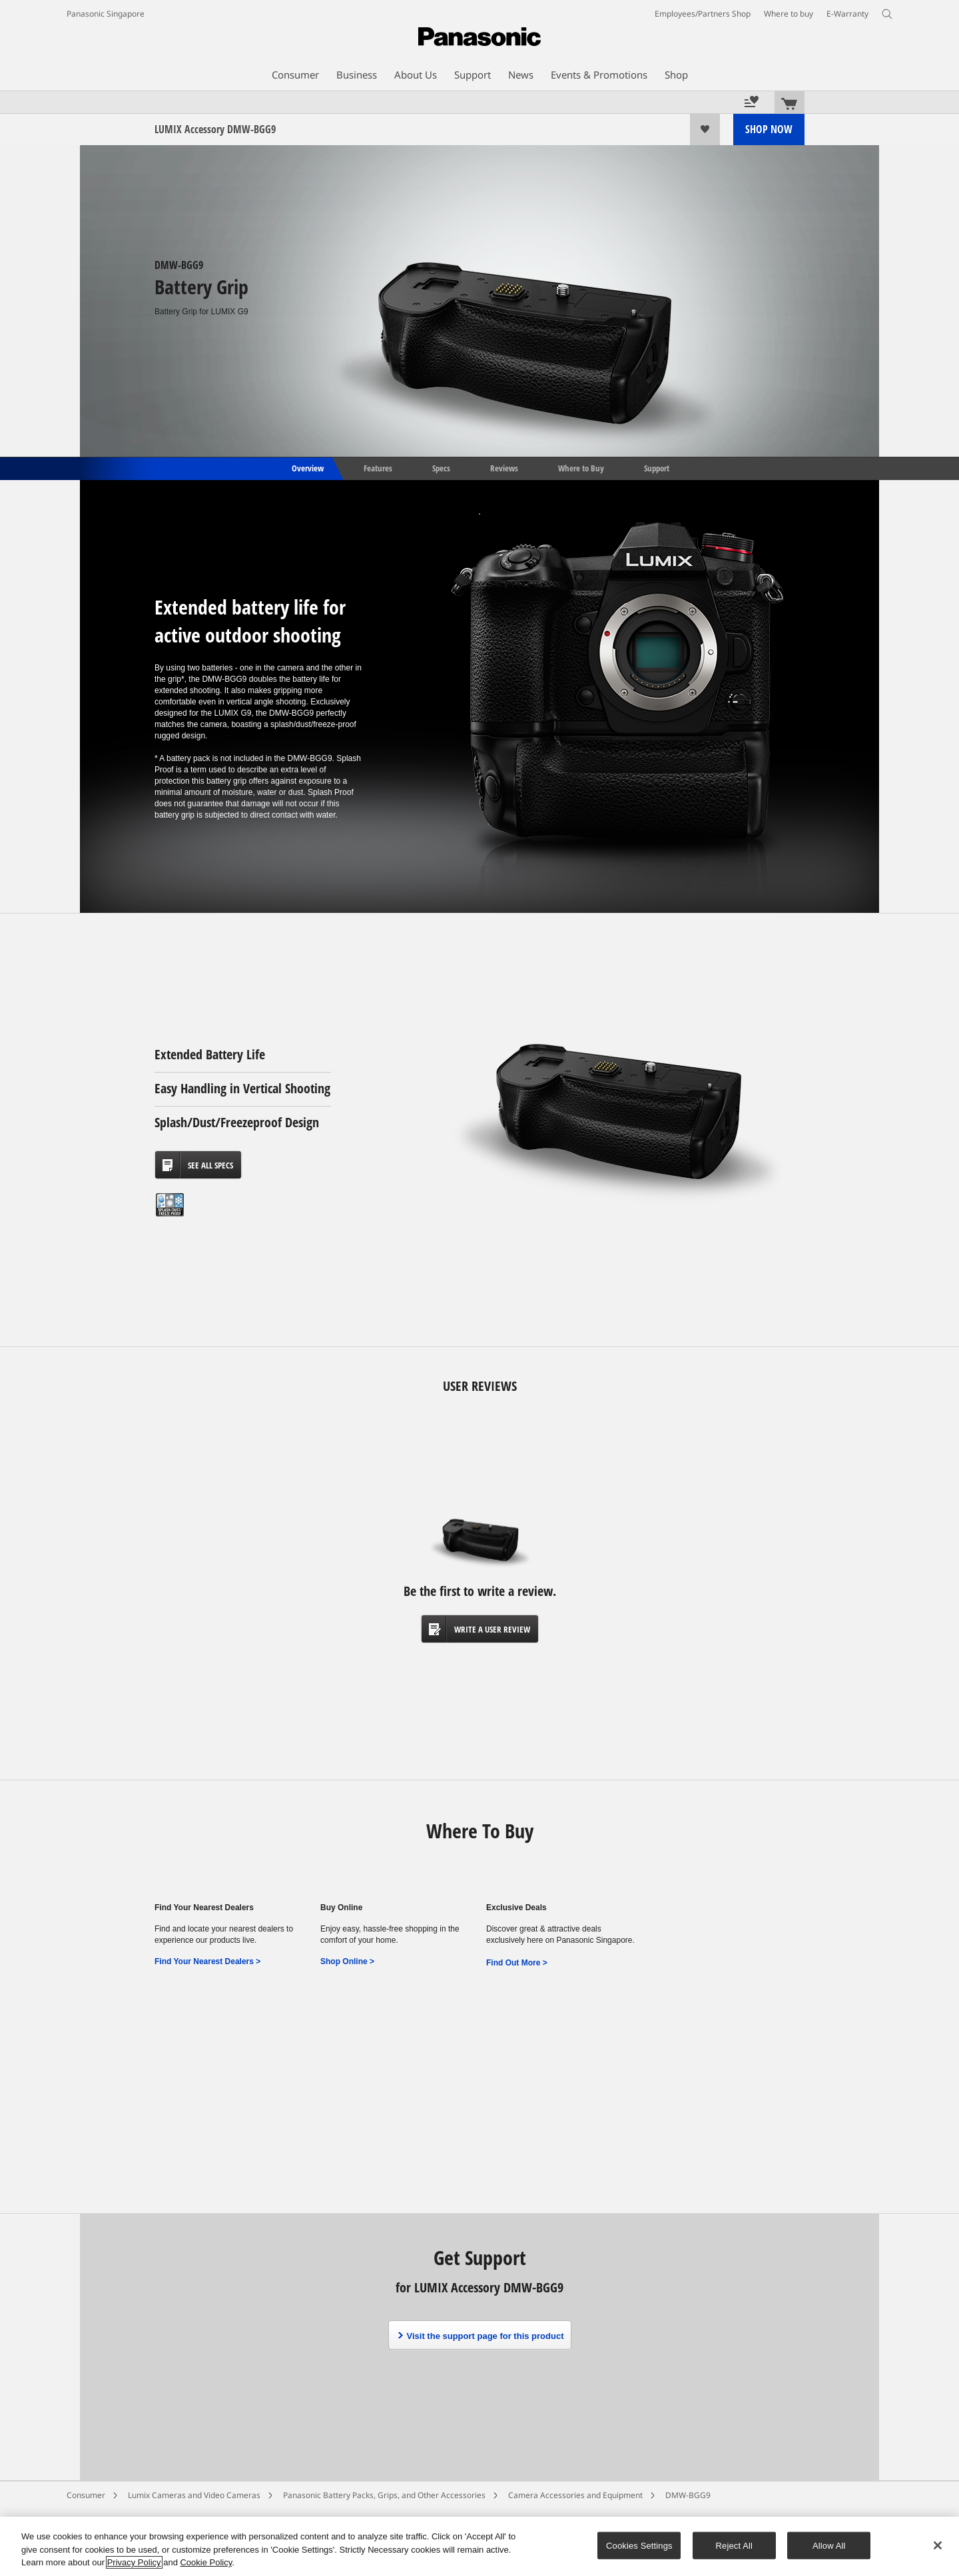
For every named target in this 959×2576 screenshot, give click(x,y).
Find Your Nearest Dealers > (207, 1961)
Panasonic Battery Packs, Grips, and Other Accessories (384, 2495)
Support (656, 467)
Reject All (734, 2545)
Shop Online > (347, 1961)
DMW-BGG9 (688, 2495)
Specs (441, 467)
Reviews (504, 467)
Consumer (86, 2495)
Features (378, 467)
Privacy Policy (134, 2562)
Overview (307, 467)
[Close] (937, 2545)
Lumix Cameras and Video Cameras (194, 2495)
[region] (479, 2546)
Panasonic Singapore (106, 13)
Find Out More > (516, 1962)
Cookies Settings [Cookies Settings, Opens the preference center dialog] (639, 2545)
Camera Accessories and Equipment (575, 2495)
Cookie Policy (206, 2562)
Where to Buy (581, 467)
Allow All (829, 2545)
